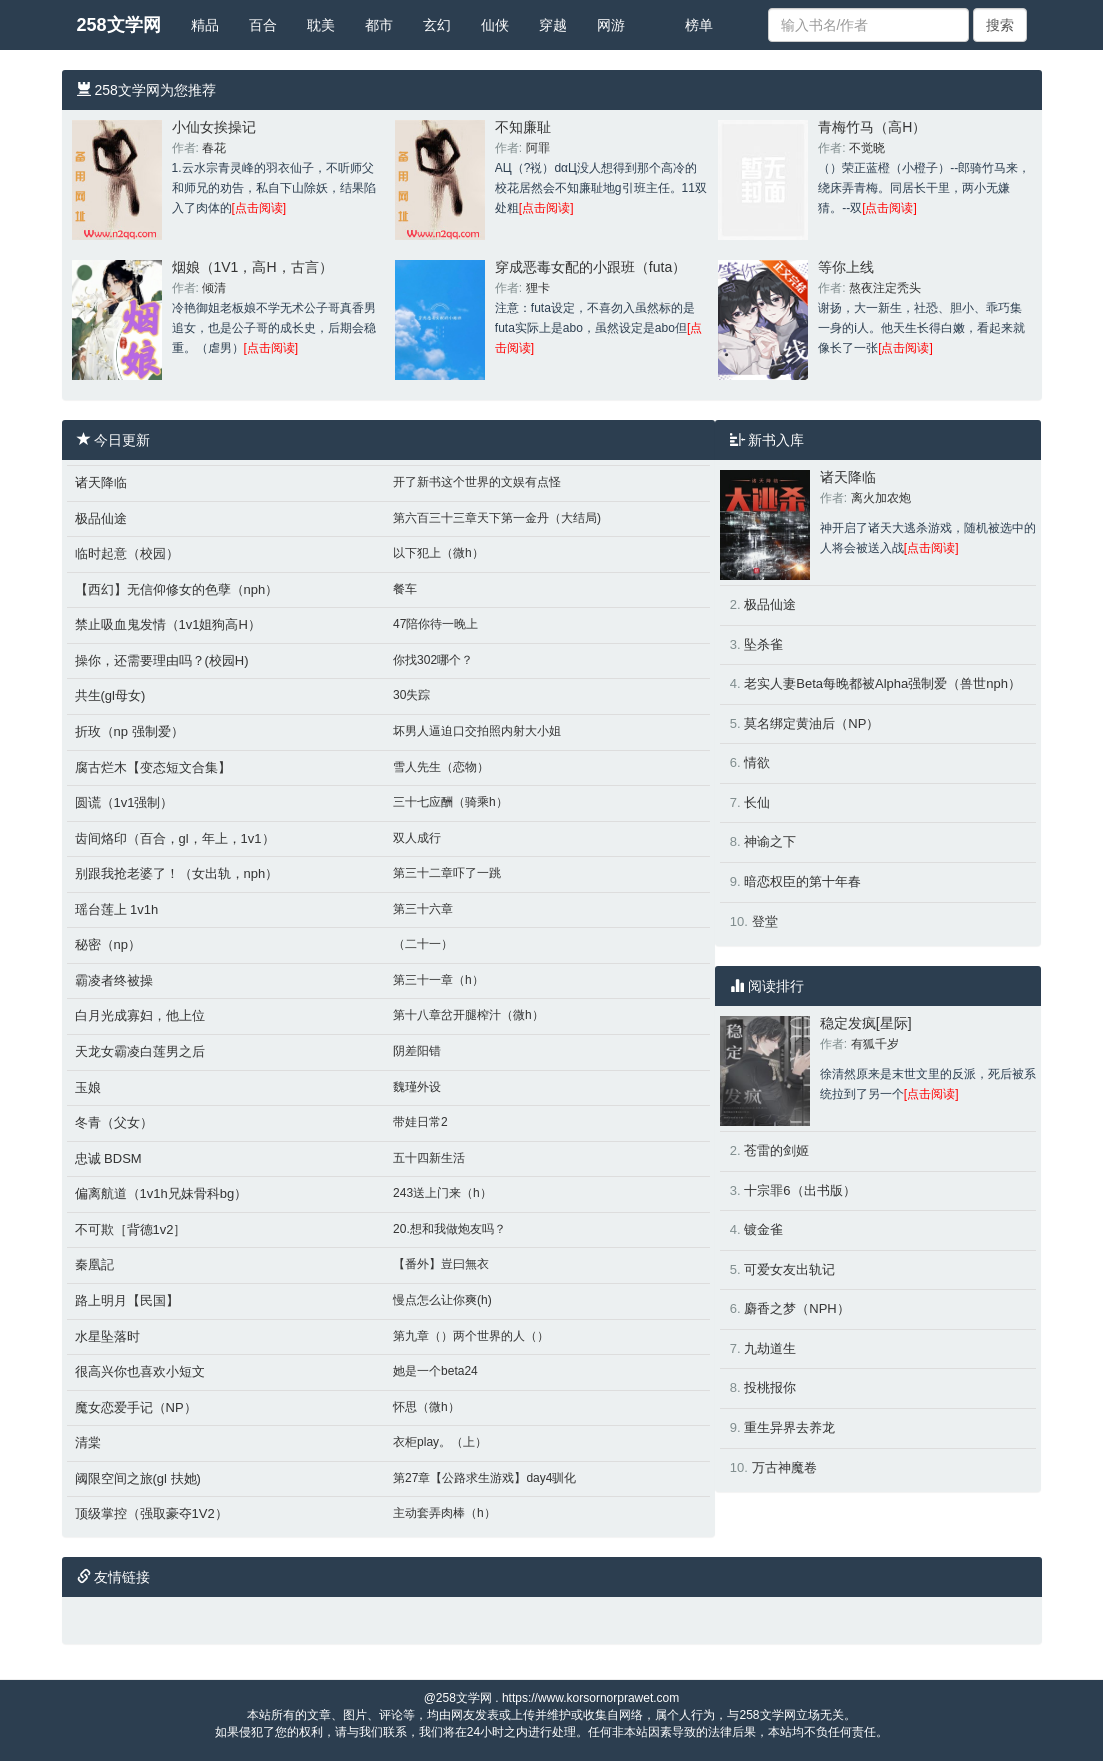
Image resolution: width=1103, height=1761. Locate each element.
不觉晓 (867, 148)
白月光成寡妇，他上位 (140, 1015)
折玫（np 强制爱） (129, 731)
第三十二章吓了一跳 (447, 873)
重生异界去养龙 (789, 1427)
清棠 (88, 1442)
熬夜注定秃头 (885, 288)
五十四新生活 (429, 1158)
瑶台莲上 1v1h (117, 909)
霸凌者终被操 (114, 980)
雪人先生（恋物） (441, 767)
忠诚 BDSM (108, 1158)
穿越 (553, 25)
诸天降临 (101, 482)
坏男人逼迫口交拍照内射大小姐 (477, 731)
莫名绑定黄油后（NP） (811, 723)
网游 (611, 25)
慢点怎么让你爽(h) (442, 1300)
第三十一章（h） (438, 980)
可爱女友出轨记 (789, 1269)
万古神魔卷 (784, 1467)
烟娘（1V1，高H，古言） (252, 267)
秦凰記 (94, 1264)
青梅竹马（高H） (872, 127)
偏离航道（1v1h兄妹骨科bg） (161, 1193)
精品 (205, 25)
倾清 (214, 288)
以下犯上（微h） (438, 553)
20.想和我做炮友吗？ (449, 1229)
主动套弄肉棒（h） (444, 1513)
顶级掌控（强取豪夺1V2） (151, 1513)
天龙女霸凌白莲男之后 (140, 1051)
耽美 (321, 25)
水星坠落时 (107, 1336)
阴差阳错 (417, 1051)
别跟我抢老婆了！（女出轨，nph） (177, 873)
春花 (214, 148)
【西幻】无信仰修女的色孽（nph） (177, 589)
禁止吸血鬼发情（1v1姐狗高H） (168, 624)
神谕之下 (770, 841)
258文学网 (119, 25)
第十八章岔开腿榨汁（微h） (468, 1015)
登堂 (765, 921)
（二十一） (423, 944)
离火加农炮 (881, 498)
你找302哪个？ (433, 660)
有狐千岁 (875, 1044)
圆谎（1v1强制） (124, 802)
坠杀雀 (763, 644)
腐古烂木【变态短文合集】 (153, 767)
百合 (263, 25)
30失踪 (411, 695)
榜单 (699, 25)
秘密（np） (108, 944)
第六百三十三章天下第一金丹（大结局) (497, 518)
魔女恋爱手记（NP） (136, 1407)
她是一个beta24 (435, 1371)
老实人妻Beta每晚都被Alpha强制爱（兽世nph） (882, 683)
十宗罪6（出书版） (799, 1190)
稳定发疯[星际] (866, 1023)
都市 (379, 25)
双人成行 (417, 838)
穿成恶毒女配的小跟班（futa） (590, 267)
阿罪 (538, 148)
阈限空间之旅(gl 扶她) (138, 1478)
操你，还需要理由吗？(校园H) (162, 660)
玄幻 (437, 25)
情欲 (757, 762)
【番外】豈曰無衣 (441, 1264)
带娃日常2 (420, 1122)
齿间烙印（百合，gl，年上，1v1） (175, 838)
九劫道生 (770, 1348)
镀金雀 (763, 1229)
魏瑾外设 (417, 1087)
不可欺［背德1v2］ (131, 1229)
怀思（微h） (426, 1407)
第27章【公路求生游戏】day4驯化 (484, 1478)
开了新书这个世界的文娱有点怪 (477, 482)
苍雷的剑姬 (776, 1150)
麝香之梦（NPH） (796, 1308)
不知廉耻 (523, 127)
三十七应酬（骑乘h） (450, 802)
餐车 (405, 589)
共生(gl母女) (110, 695)
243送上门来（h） (442, 1193)
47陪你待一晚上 (435, 624)
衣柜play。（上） (440, 1442)
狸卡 (538, 288)
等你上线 (846, 267)
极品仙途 (101, 518)
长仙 (757, 802)
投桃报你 (770, 1387)
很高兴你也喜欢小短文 (140, 1371)
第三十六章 (423, 909)
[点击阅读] (259, 208)
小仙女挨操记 (214, 127)
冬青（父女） (114, 1122)
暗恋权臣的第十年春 (802, 881)
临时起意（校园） (127, 553)
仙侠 (495, 25)
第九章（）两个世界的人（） (471, 1336)
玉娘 (88, 1087)
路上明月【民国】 (127, 1300)
